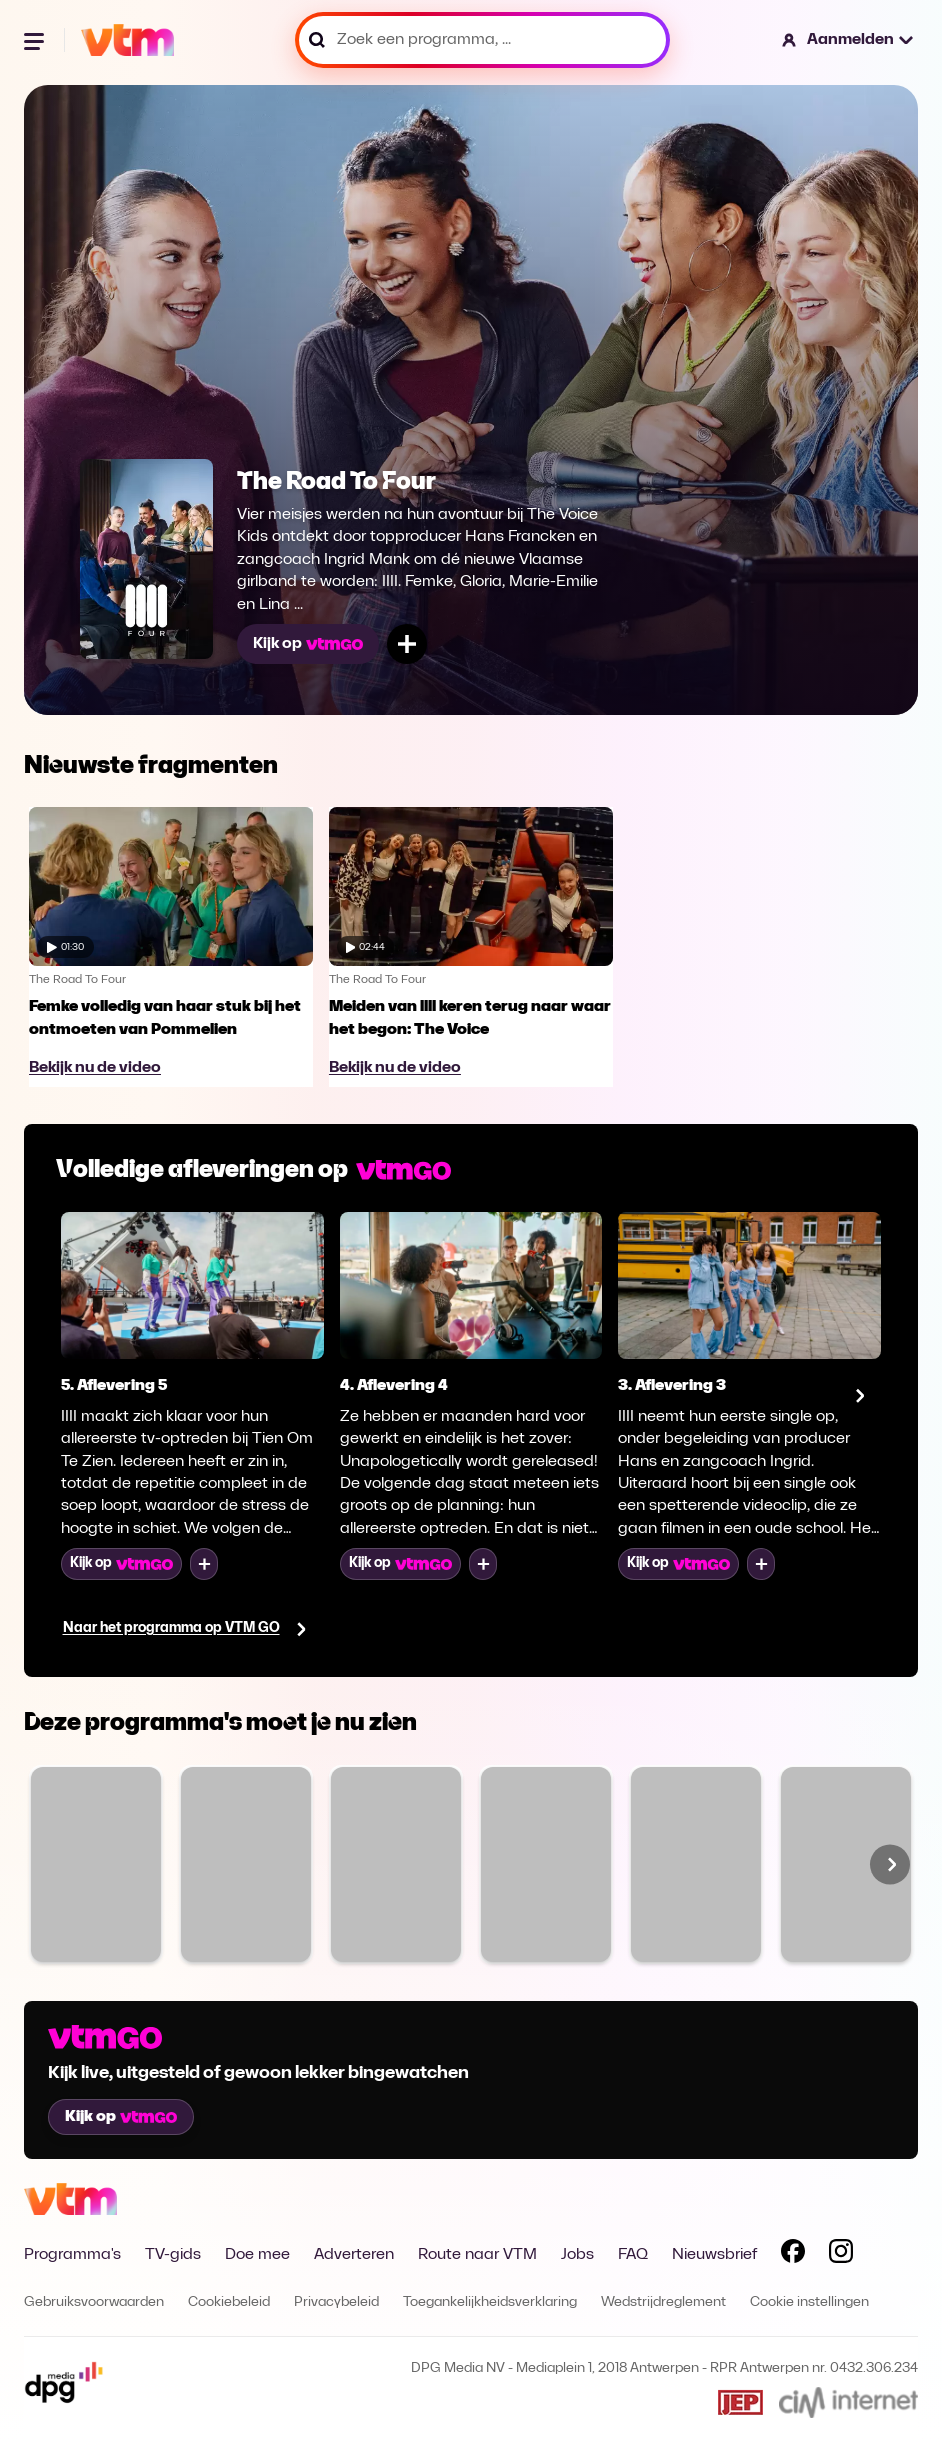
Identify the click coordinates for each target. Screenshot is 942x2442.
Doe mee (257, 2255)
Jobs (577, 2255)
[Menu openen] (36, 40)
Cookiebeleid (229, 2302)
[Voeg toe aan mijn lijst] (407, 644)
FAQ (633, 2255)
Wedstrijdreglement (663, 2302)
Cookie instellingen (809, 2302)
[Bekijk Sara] (546, 1864)
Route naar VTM (477, 2255)
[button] (848, 40)
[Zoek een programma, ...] (482, 40)
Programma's (72, 2255)
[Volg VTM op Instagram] (841, 2255)
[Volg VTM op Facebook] (793, 2255)
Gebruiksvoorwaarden (94, 2302)
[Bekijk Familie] (96, 1864)
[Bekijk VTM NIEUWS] (396, 1864)
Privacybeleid (336, 2302)
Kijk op (308, 644)
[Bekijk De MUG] (696, 1864)
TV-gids (173, 2255)
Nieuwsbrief (714, 2255)
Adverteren (354, 2255)
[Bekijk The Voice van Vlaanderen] (246, 1864)
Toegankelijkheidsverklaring (490, 2302)
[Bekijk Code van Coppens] (846, 1864)
